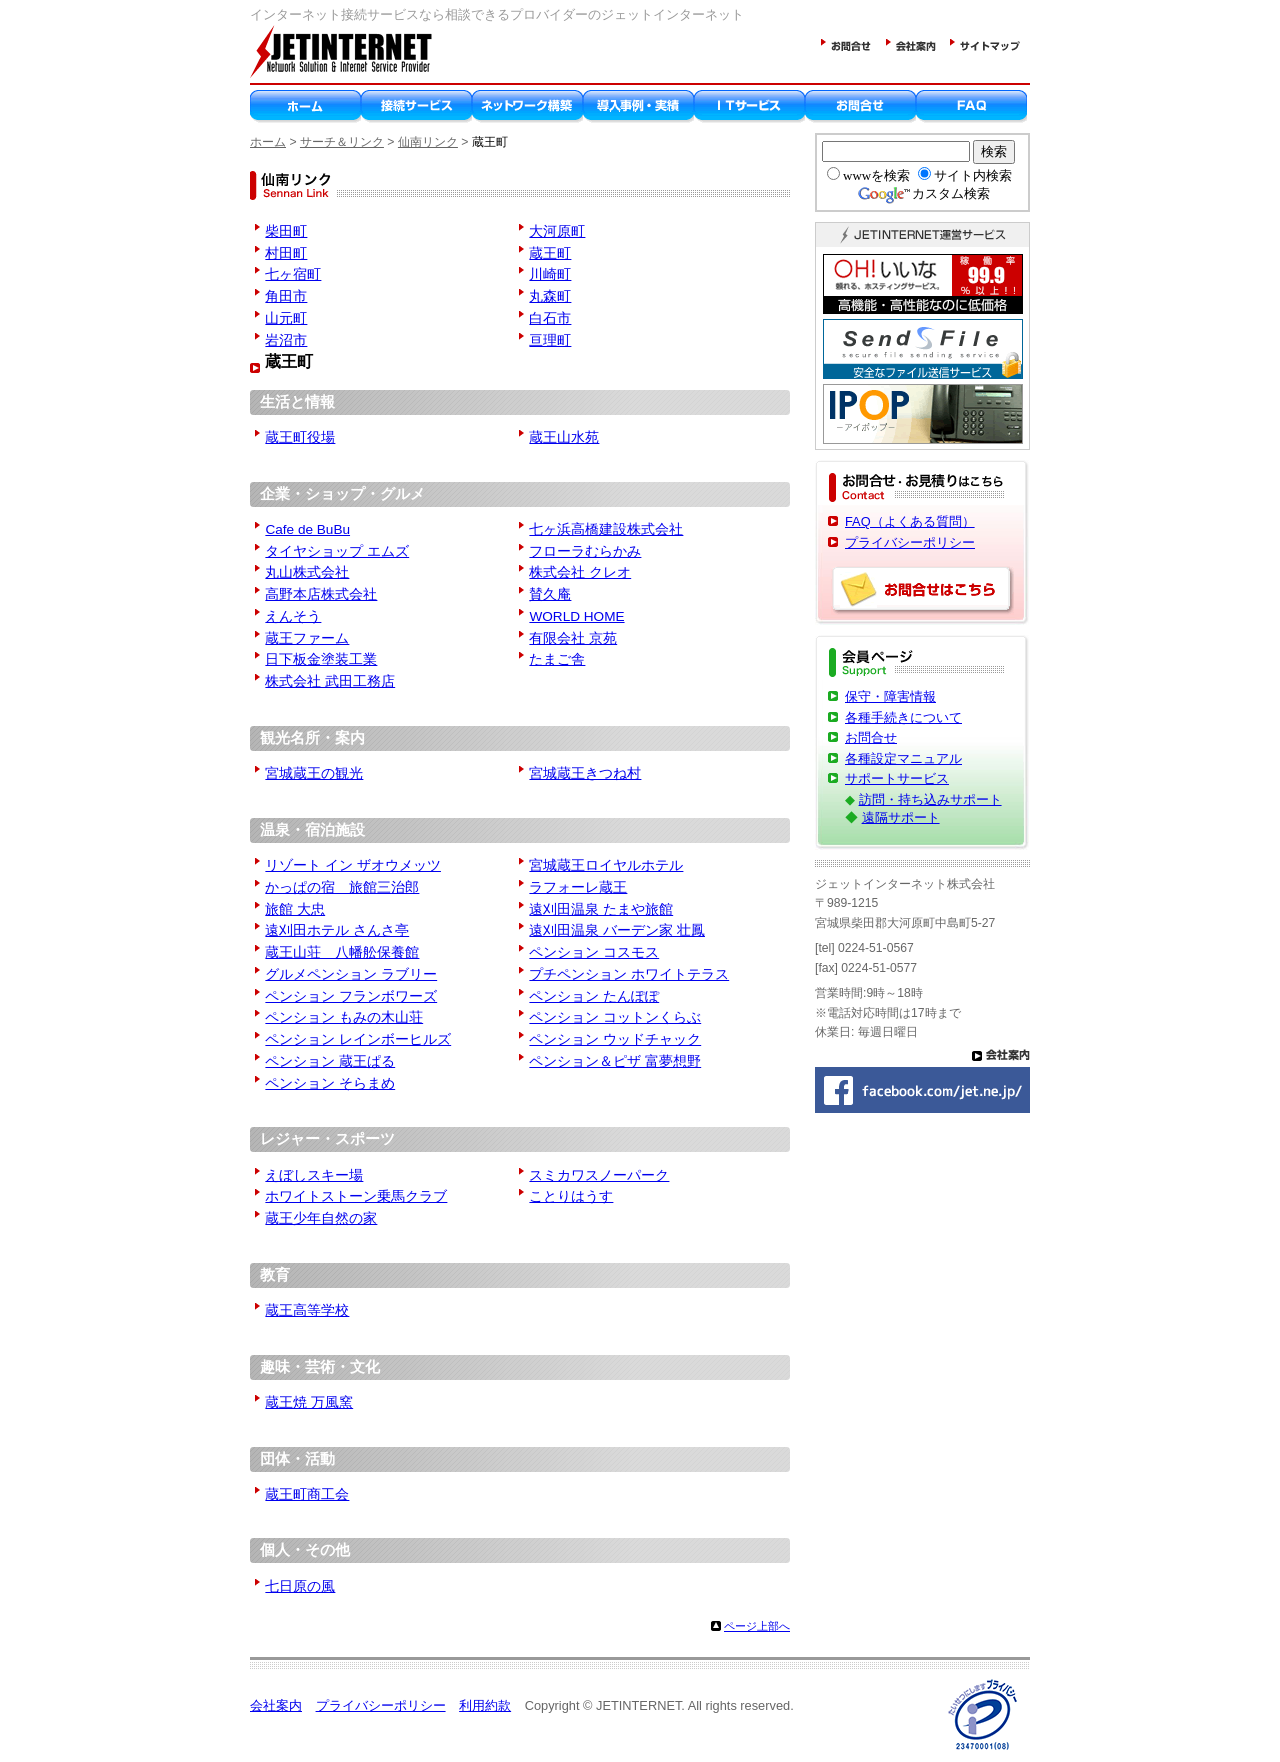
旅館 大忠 (295, 909)
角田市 (286, 296)
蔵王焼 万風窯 (309, 1402)
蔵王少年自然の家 (321, 1218)
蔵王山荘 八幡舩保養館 (342, 952)
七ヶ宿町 (293, 274)
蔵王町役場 (300, 437)
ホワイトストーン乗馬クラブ (356, 1196)
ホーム (268, 142)
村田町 (286, 253)
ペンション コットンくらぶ (615, 1017)
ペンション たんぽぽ (594, 996)
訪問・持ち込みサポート (930, 799)
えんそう (293, 616)
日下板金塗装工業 (321, 659)
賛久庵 (550, 594)
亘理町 (550, 340)
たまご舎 (557, 659)
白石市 (550, 318)
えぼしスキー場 (314, 1175)
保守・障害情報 (890, 696)
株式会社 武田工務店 (330, 681)
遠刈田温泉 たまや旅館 (601, 909)
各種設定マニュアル (903, 758)
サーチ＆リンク (342, 142)
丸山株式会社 (307, 572)
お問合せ (871, 737)
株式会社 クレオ (580, 572)
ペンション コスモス (594, 952)
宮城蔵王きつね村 (585, 773)
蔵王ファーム (307, 638)
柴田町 (286, 231)
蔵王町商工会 (307, 1494)
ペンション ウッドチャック (615, 1039)
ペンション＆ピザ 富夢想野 (615, 1061)
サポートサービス (897, 778)
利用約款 (485, 1705)
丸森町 (550, 296)
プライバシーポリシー (910, 542)
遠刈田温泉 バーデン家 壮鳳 (617, 930)
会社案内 (276, 1705)
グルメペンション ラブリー (351, 974)
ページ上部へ (757, 1626)
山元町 (286, 318)
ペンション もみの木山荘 (344, 1017)
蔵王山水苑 (564, 437)
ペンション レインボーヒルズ (358, 1039)
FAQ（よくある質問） (910, 521)
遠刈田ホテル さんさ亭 (337, 930)
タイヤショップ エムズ (337, 551)
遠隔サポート (901, 817)
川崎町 (550, 274)
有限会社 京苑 (573, 638)
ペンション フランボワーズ (351, 996)
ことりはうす (571, 1196)
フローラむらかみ (585, 551)
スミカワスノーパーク (599, 1175)
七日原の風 (300, 1586)
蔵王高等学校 (307, 1310)
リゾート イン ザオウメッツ (353, 865)
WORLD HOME (576, 616)
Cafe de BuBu (307, 529)
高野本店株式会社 (321, 594)
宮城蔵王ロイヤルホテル (606, 865)
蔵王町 (550, 253)
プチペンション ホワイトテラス (629, 974)
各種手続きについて (903, 717)
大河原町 (557, 231)
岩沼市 (286, 340)
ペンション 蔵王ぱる (330, 1061)
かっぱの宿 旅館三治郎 (342, 887)
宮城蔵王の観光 (314, 773)
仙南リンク (428, 142)
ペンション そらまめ (330, 1083)
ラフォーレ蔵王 (578, 887)
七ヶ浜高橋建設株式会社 (606, 529)
